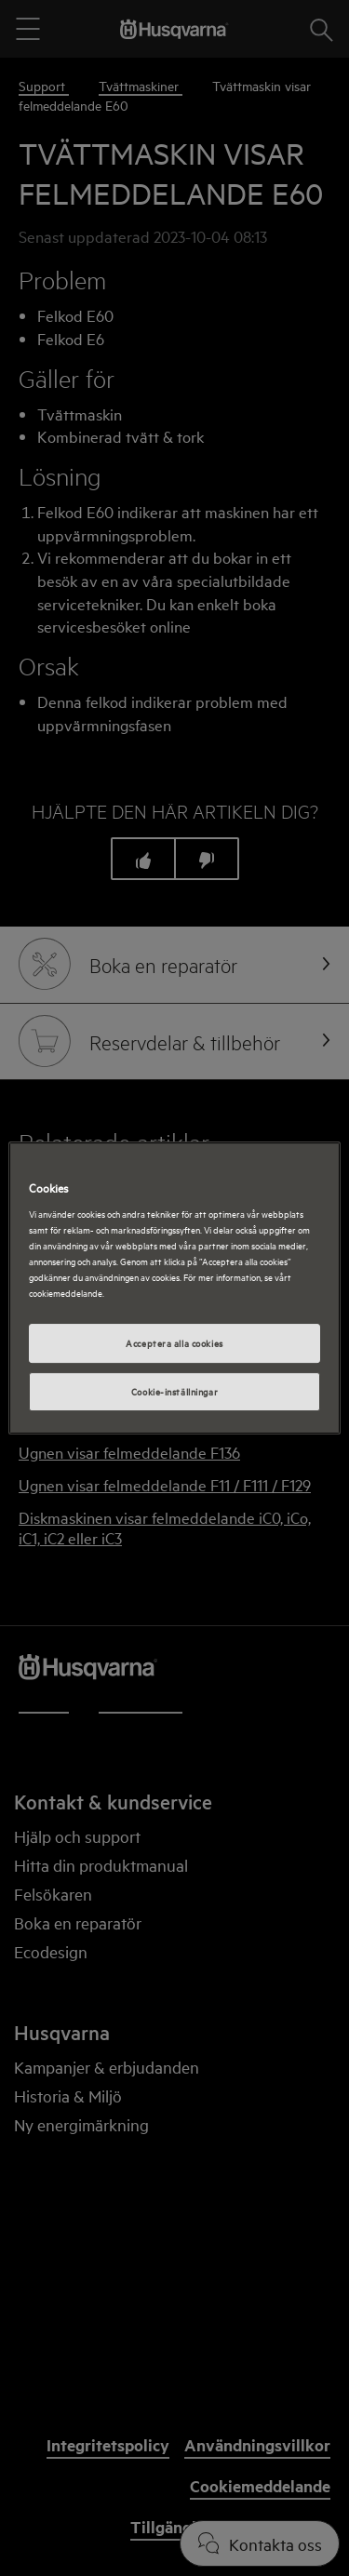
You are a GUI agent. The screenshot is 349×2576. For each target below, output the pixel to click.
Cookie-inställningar (174, 1390)
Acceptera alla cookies (174, 1343)
